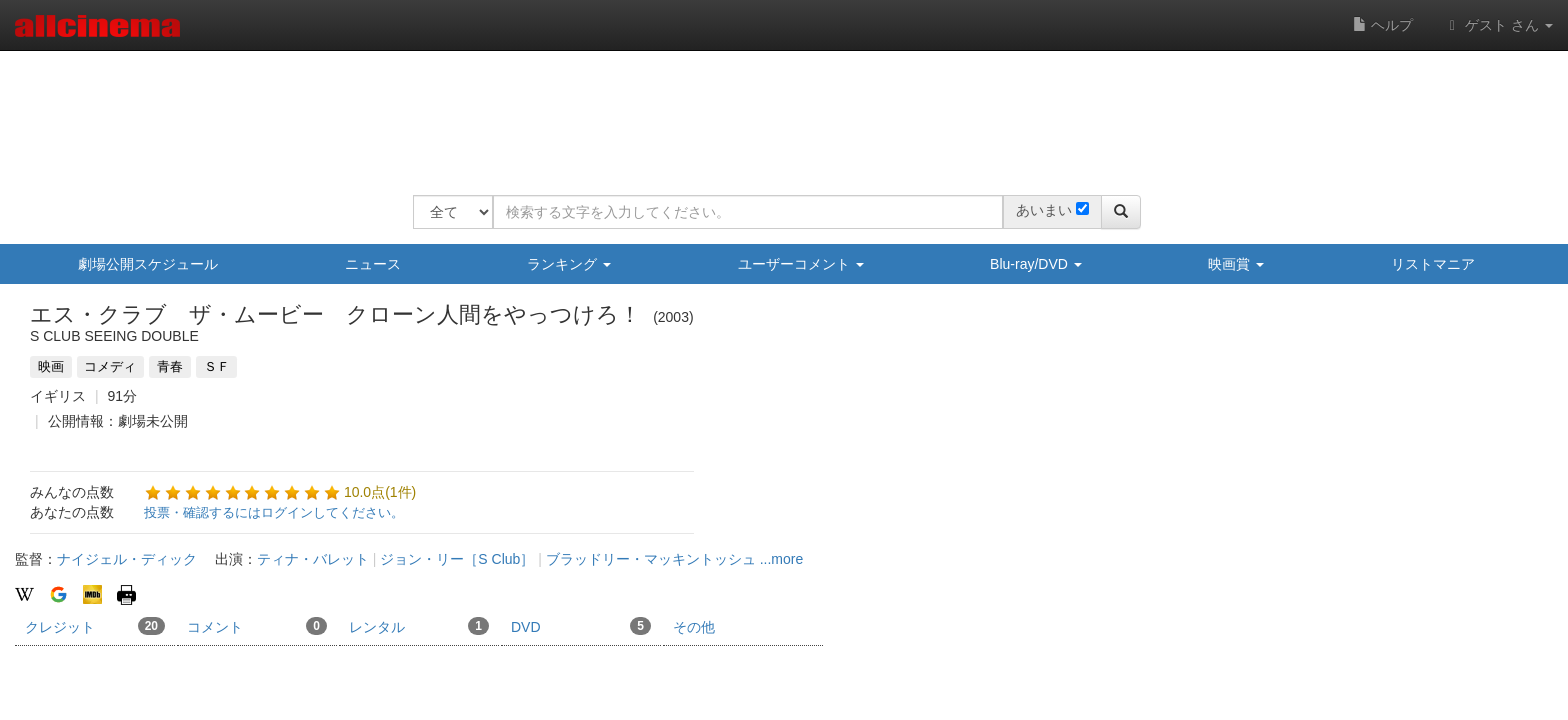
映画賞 (1236, 264)
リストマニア (1433, 264)
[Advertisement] (777, 110)
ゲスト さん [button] (1498, 25)
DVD (581, 626)
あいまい (1044, 210)
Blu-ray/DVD (1036, 264)
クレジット (95, 626)
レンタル (419, 626)
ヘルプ (1383, 25)
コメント (257, 626)
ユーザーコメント (801, 264)
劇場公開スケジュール (148, 264)
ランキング (569, 264)
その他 (694, 627)
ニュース (373, 264)
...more (782, 559)
